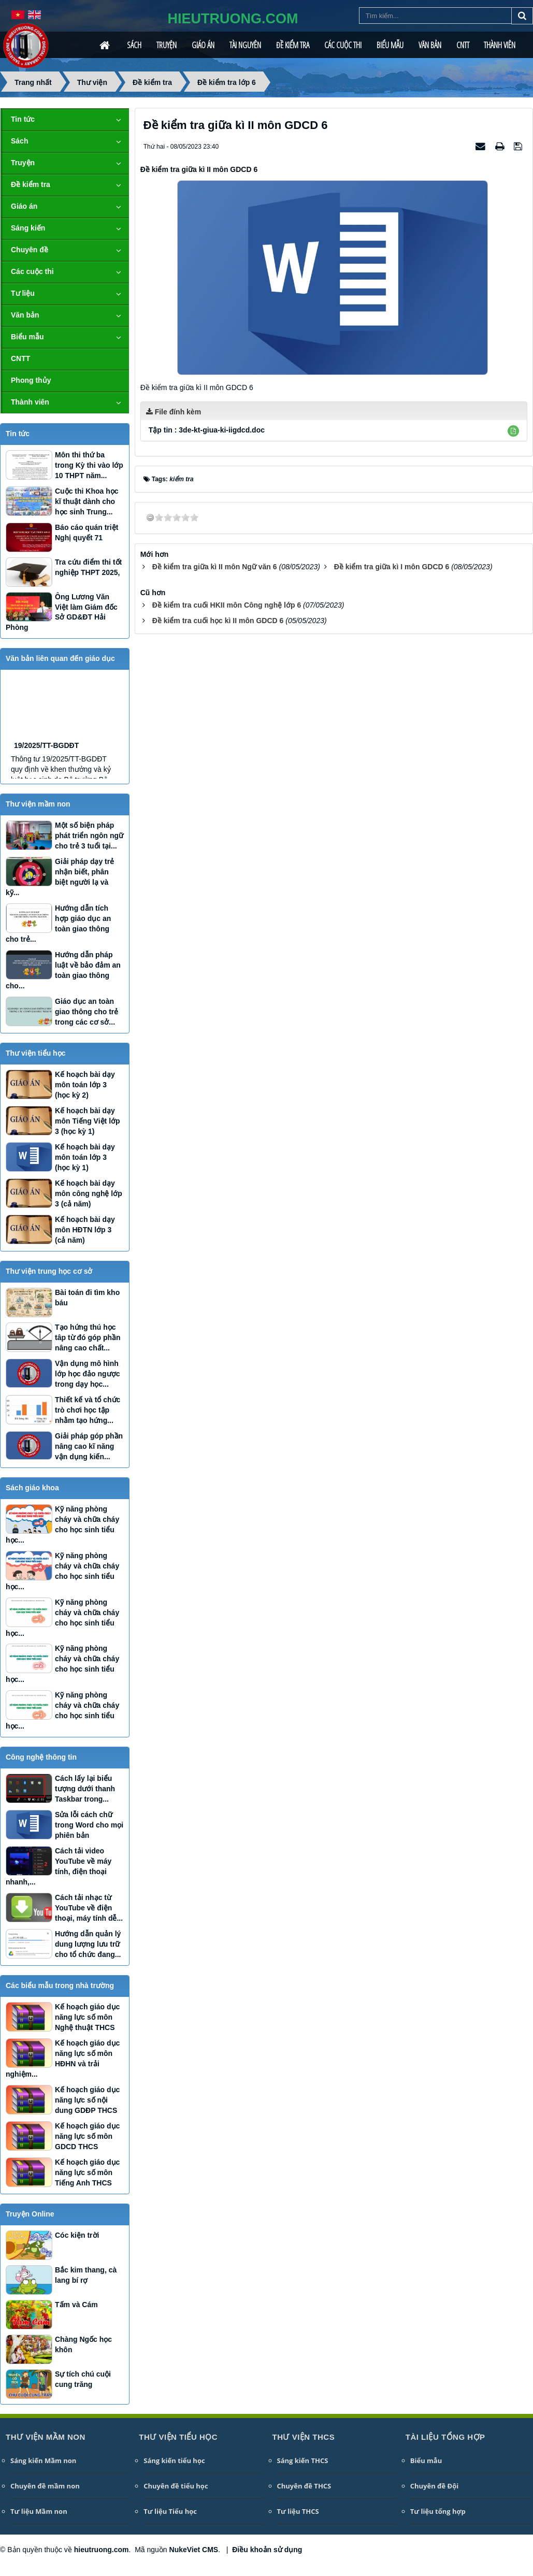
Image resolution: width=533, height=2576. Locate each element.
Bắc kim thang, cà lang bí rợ (86, 2275)
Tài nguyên (245, 45)
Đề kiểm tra (292, 45)
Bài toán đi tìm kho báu (87, 1297)
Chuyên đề (29, 250)
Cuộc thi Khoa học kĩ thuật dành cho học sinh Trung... (87, 501)
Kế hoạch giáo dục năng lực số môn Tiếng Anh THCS (87, 2172)
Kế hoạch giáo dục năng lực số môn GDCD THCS (87, 2136)
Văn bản (430, 45)
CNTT (462, 45)
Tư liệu (23, 293)
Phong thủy (31, 380)
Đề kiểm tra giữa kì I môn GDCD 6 (392, 567)
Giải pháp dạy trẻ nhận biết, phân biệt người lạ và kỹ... (60, 877)
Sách (134, 45)
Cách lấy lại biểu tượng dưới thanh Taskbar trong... (85, 1788)
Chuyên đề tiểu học (175, 2486)
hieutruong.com (101, 2549)
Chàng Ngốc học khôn (83, 2344)
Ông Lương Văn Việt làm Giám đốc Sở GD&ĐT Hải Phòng (62, 612)
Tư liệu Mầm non (38, 2511)
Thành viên (499, 45)
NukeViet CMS (194, 2549)
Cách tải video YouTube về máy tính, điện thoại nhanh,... (58, 1866)
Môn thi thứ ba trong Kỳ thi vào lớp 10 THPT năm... (89, 465)
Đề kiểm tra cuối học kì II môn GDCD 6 (218, 620)
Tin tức (23, 119)
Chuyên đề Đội (434, 2486)
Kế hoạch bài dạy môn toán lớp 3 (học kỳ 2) (85, 1084)
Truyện (166, 45)
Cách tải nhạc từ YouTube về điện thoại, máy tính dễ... (89, 1907)
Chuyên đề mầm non (45, 2486)
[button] (513, 431)
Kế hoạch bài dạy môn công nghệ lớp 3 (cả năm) (88, 1193)
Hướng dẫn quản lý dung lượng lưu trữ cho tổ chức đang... (88, 1944)
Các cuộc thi (343, 45)
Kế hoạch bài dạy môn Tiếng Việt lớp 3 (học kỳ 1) (87, 1120)
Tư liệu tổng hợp (438, 2511)
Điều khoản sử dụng (267, 2549)
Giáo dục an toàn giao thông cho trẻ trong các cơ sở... (86, 1011)
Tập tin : (207, 430)
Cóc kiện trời (77, 2235)
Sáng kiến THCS (302, 2460)
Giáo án (203, 45)
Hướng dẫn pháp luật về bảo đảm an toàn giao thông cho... (63, 970)
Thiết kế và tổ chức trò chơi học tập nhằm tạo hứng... (87, 1409)
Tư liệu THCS (298, 2511)
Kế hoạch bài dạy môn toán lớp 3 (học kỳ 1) (85, 1157)
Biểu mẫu (390, 45)
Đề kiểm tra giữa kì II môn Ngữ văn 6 (214, 567)
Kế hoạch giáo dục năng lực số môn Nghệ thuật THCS (87, 2017)
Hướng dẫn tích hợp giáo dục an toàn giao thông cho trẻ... (58, 923)
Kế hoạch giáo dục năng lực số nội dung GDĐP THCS (87, 2099)
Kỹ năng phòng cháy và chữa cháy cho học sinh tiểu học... (62, 1524)
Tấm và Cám (76, 2304)
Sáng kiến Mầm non (43, 2460)
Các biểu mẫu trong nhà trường (60, 1985)
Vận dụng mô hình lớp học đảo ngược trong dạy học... (87, 1373)
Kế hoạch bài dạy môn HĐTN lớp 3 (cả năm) (85, 1229)
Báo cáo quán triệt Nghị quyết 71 (86, 532)
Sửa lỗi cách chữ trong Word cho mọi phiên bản (89, 1824)
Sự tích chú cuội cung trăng (83, 2379)
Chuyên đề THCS (304, 2486)
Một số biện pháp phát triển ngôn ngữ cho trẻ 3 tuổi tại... (89, 835)
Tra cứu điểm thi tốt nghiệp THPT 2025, (88, 567)
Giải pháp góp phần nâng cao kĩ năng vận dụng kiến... (89, 1446)
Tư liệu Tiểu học (170, 2511)
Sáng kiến (28, 228)
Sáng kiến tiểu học (174, 2460)
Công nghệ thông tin (41, 1757)
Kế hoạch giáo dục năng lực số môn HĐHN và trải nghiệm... (63, 2058)
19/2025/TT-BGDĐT (46, 771)
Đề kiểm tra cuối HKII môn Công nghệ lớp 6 (226, 605)
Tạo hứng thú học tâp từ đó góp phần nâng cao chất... (88, 1337)
